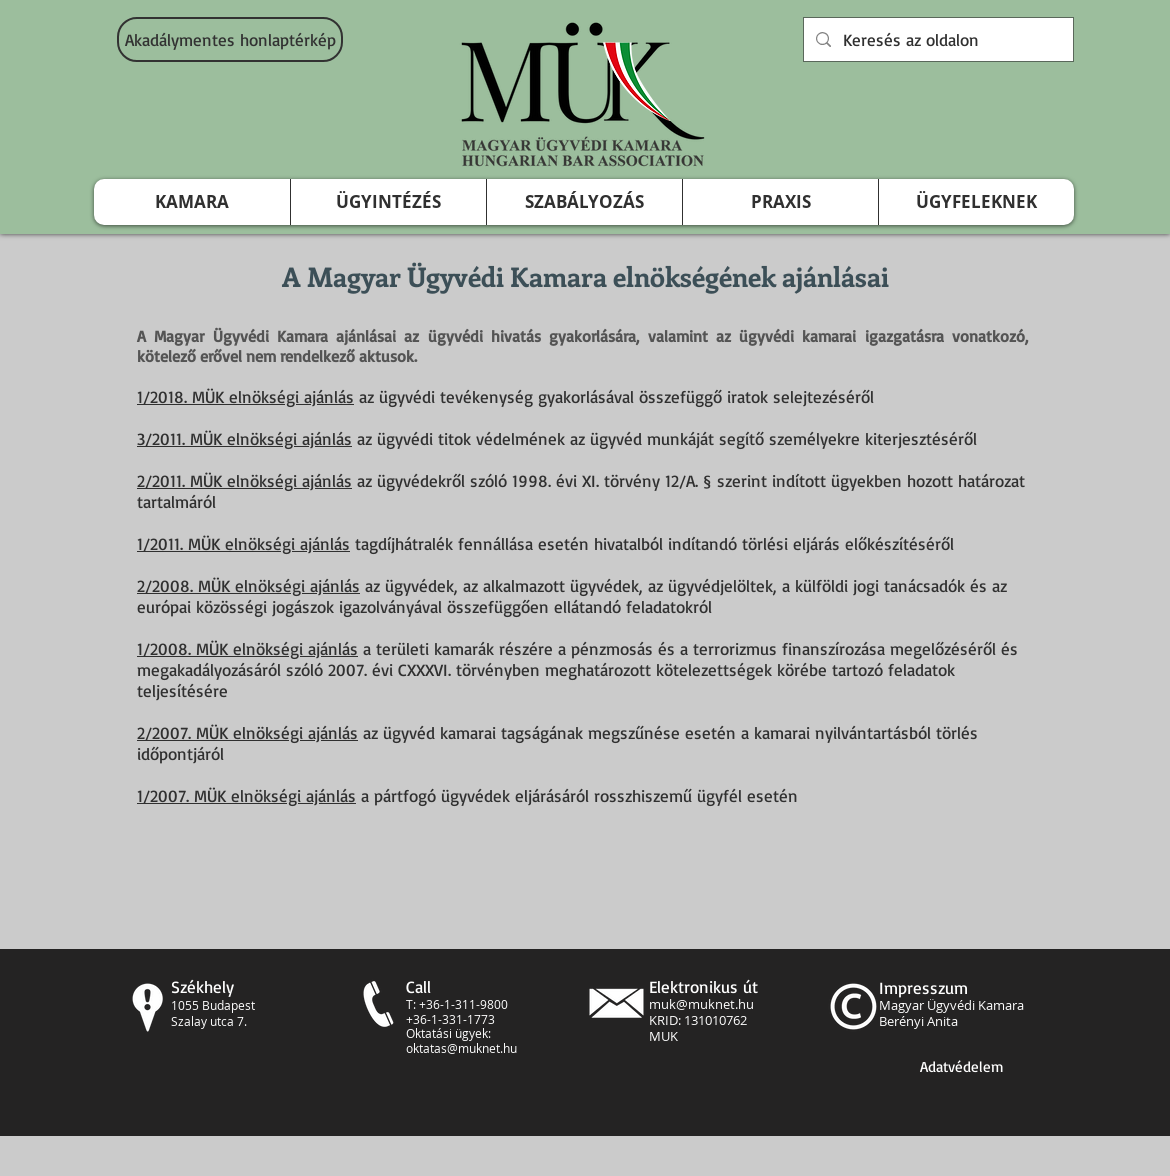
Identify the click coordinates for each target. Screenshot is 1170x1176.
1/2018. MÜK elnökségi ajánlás (245, 396)
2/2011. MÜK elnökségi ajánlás (244, 480)
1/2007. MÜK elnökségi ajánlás (246, 795)
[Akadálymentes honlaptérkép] (230, 39)
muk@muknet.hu (701, 1004)
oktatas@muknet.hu (461, 1048)
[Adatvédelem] (962, 1066)
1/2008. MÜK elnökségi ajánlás (247, 648)
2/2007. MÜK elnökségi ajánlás (247, 732)
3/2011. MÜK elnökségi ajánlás (244, 438)
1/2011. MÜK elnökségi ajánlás (243, 543)
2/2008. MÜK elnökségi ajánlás (248, 585)
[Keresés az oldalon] (937, 39)
